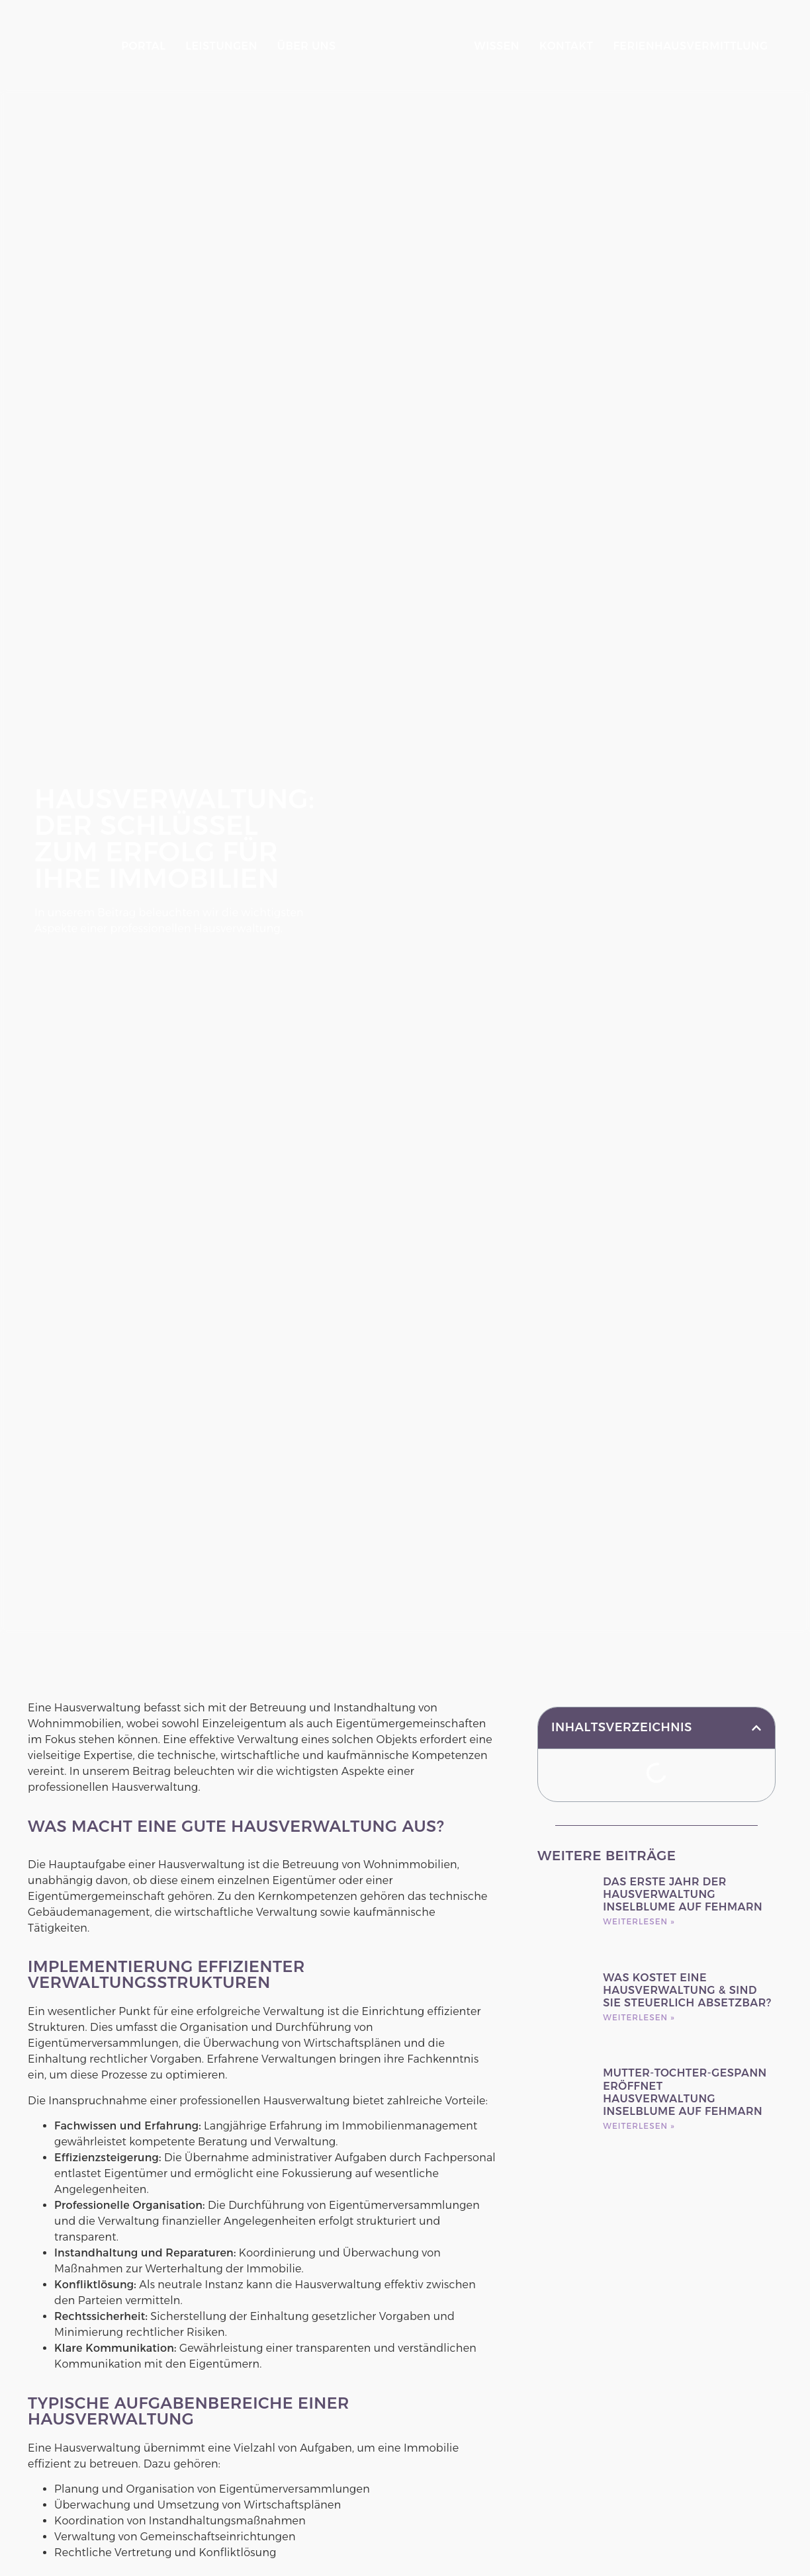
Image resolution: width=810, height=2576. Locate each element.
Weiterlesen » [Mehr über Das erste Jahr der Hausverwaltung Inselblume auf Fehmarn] (639, 1820)
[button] (756, 1626)
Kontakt (577, 30)
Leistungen (211, 46)
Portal (133, 46)
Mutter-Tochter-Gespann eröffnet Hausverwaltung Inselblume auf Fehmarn (684, 1990)
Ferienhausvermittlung (562, 61)
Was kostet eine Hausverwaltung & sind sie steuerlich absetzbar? (687, 1888)
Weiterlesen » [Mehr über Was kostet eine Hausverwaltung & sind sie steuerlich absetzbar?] (639, 1915)
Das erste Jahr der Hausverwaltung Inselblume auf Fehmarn (682, 1792)
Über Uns (296, 46)
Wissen (507, 30)
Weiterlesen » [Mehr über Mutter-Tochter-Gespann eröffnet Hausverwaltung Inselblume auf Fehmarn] (639, 2024)
